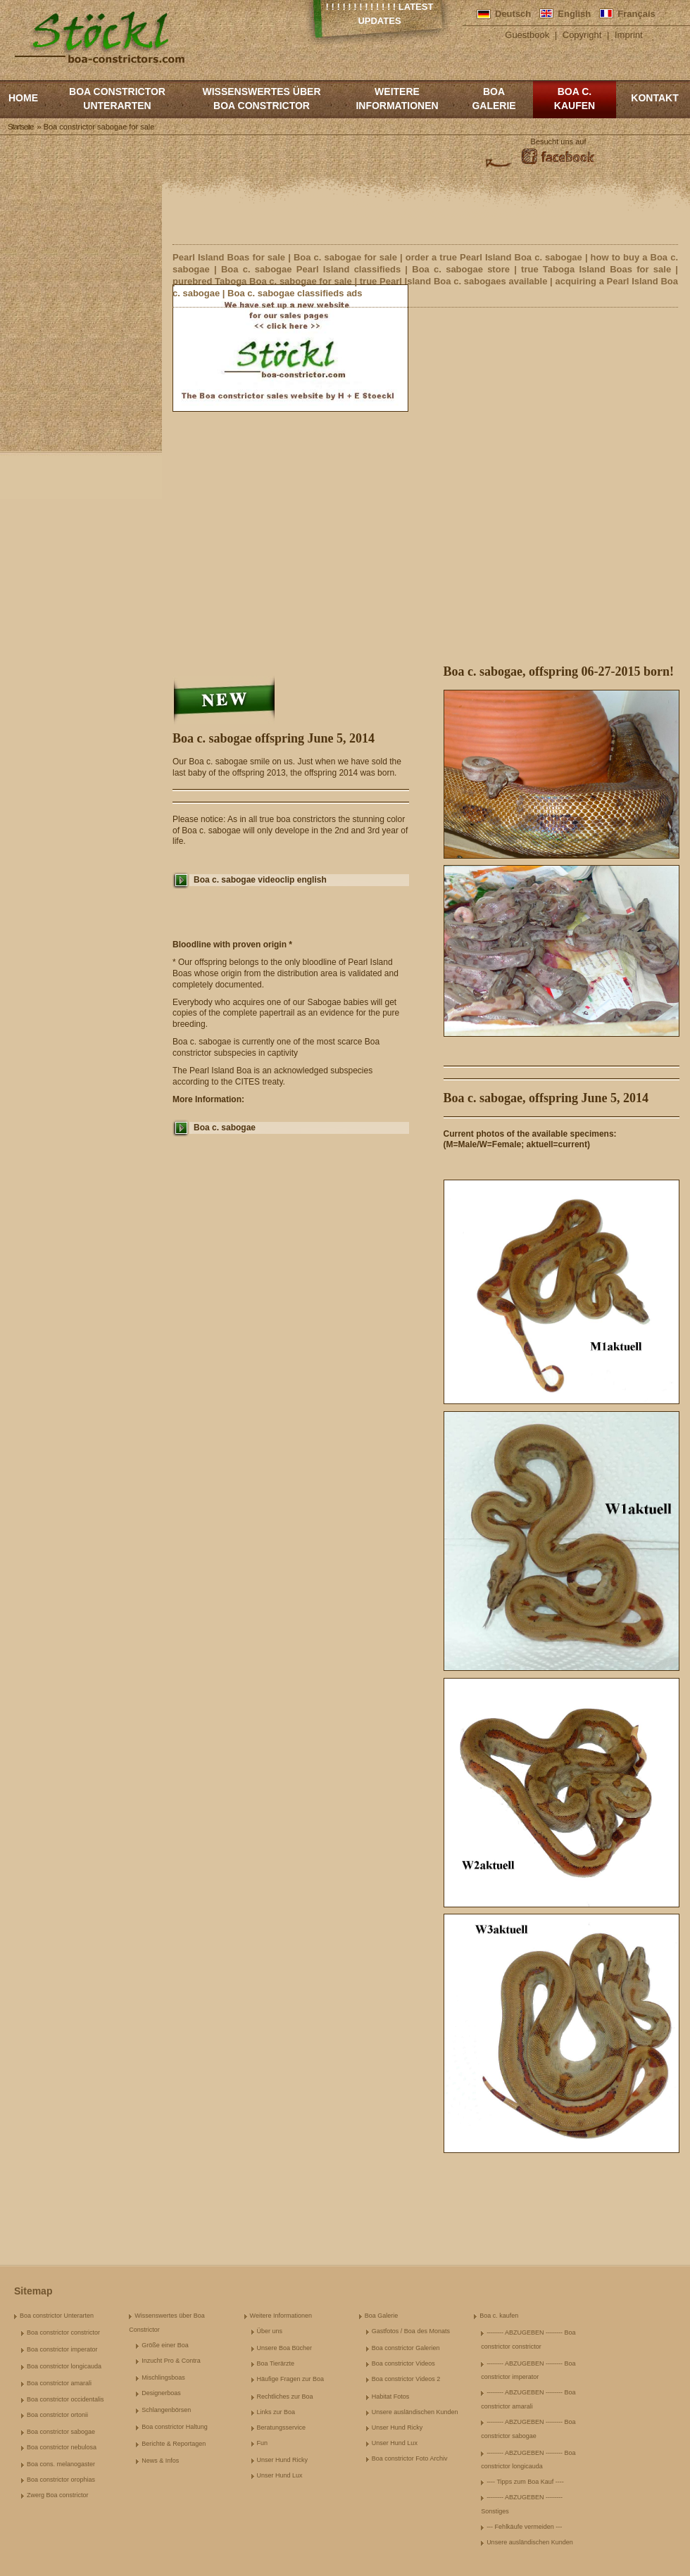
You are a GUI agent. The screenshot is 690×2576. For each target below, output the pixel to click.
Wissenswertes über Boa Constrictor (261, 98)
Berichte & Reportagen (174, 2443)
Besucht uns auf (558, 141)
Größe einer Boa (165, 2345)
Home (23, 97)
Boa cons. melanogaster (61, 2464)
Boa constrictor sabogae (61, 2431)
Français (636, 13)
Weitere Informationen (397, 98)
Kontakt (654, 97)
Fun (262, 2442)
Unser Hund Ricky (282, 2459)
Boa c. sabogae (225, 1127)
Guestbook (527, 35)
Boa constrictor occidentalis (65, 2399)
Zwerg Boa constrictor (58, 2495)
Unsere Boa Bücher (285, 2347)
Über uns (270, 2331)
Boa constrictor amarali (59, 2383)
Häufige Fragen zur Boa (291, 2378)
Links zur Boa (276, 2412)
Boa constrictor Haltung (175, 2426)
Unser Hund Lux (280, 2475)
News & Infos (160, 2460)
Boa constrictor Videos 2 (406, 2378)
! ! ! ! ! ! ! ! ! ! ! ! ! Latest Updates (380, 13)
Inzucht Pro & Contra (171, 2360)
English (574, 13)
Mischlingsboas (163, 2377)
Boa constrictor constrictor (63, 2332)
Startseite (20, 126)
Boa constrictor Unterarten (117, 98)
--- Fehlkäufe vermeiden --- (524, 2526)
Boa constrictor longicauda (64, 2366)
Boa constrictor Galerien (406, 2347)
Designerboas (161, 2393)
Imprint (629, 35)
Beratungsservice (281, 2427)
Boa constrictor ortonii (57, 2414)
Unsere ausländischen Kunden (415, 2412)
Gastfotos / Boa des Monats (411, 2331)
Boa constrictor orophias (61, 2479)
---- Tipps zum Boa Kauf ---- (525, 2481)
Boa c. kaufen (574, 98)
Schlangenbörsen (166, 2409)
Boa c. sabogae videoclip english (260, 880)
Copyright (582, 35)
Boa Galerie (493, 98)
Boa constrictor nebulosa (61, 2447)
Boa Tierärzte (276, 2363)
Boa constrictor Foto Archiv (410, 2458)
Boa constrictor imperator (62, 2349)
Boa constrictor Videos (403, 2363)
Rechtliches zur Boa (285, 2396)
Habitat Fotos (391, 2396)
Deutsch (513, 13)
